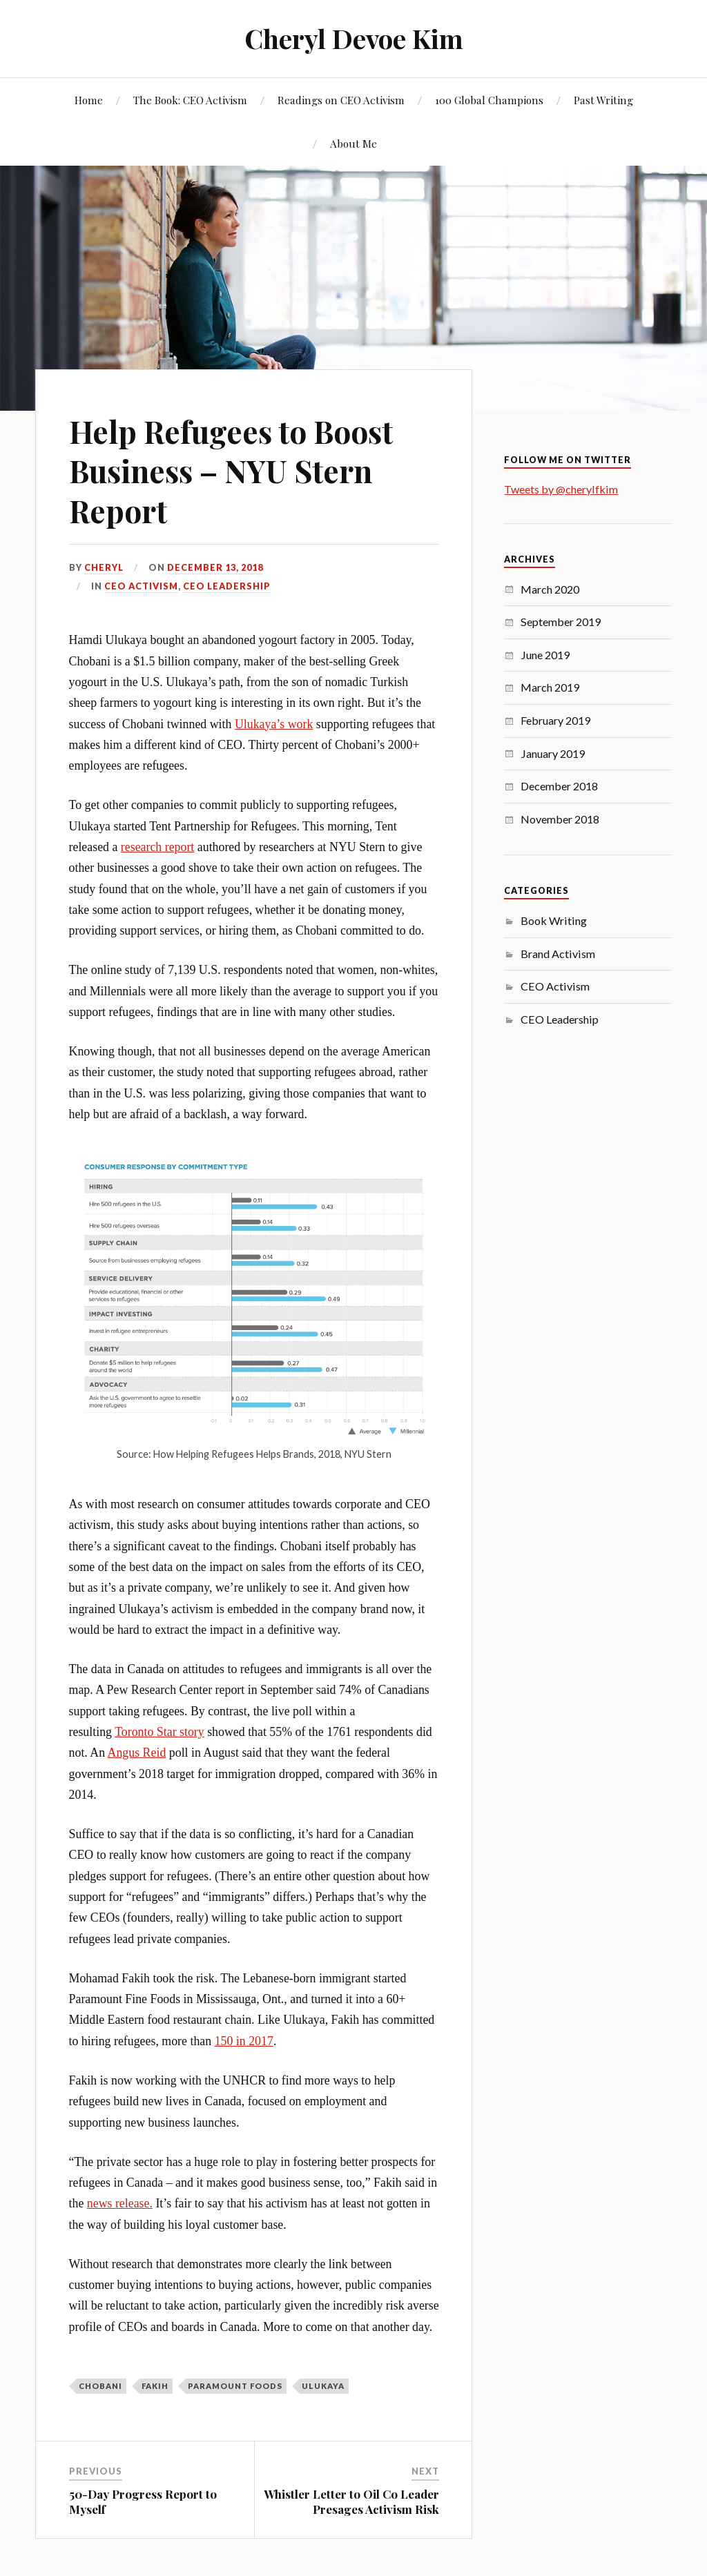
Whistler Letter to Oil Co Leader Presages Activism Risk (351, 2501)
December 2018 (559, 785)
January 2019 (553, 753)
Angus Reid (137, 1752)
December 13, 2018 (215, 567)
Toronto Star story (159, 1732)
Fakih (155, 2385)
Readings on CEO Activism (341, 99)
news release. (120, 2203)
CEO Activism (141, 586)
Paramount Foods (235, 2385)
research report (158, 847)
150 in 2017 (244, 2041)
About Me (353, 143)
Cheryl (104, 567)
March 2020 (550, 589)
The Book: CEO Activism (190, 99)
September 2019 (561, 621)
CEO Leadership (227, 586)
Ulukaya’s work (274, 724)
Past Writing (603, 99)
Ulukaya (323, 2385)
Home (89, 99)
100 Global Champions (489, 99)
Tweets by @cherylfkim (561, 489)
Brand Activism (558, 953)
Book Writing (554, 920)
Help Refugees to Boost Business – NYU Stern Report (231, 471)
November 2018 (560, 819)
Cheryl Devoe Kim (353, 38)
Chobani (100, 2385)
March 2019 (550, 687)
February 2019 (555, 720)
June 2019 (545, 654)
